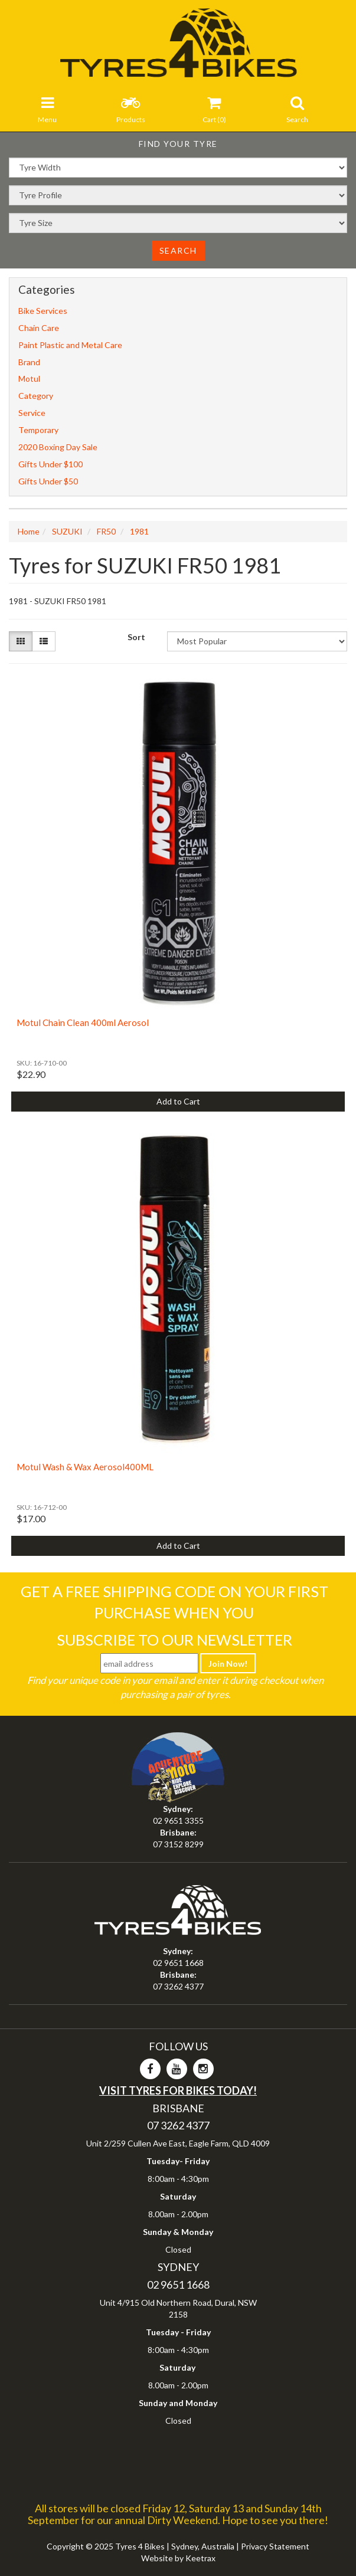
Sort (136, 637)
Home (29, 531)
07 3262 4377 (178, 1986)
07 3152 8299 (178, 1844)
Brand (29, 362)
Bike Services (42, 311)
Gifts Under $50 (48, 481)
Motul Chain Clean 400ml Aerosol (83, 1022)
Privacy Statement (275, 2546)
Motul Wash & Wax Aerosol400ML (85, 1466)
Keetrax (200, 2558)
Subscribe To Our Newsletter (174, 1639)
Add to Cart (178, 1101)
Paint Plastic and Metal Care (70, 345)
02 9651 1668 (178, 1963)
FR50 (106, 531)
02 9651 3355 (178, 1820)
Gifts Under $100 (50, 464)
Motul (29, 378)
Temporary (38, 430)
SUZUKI (67, 531)
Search (178, 250)
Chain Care (38, 328)
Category (35, 396)
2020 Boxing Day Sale (57, 447)
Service (31, 413)
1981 (139, 531)
